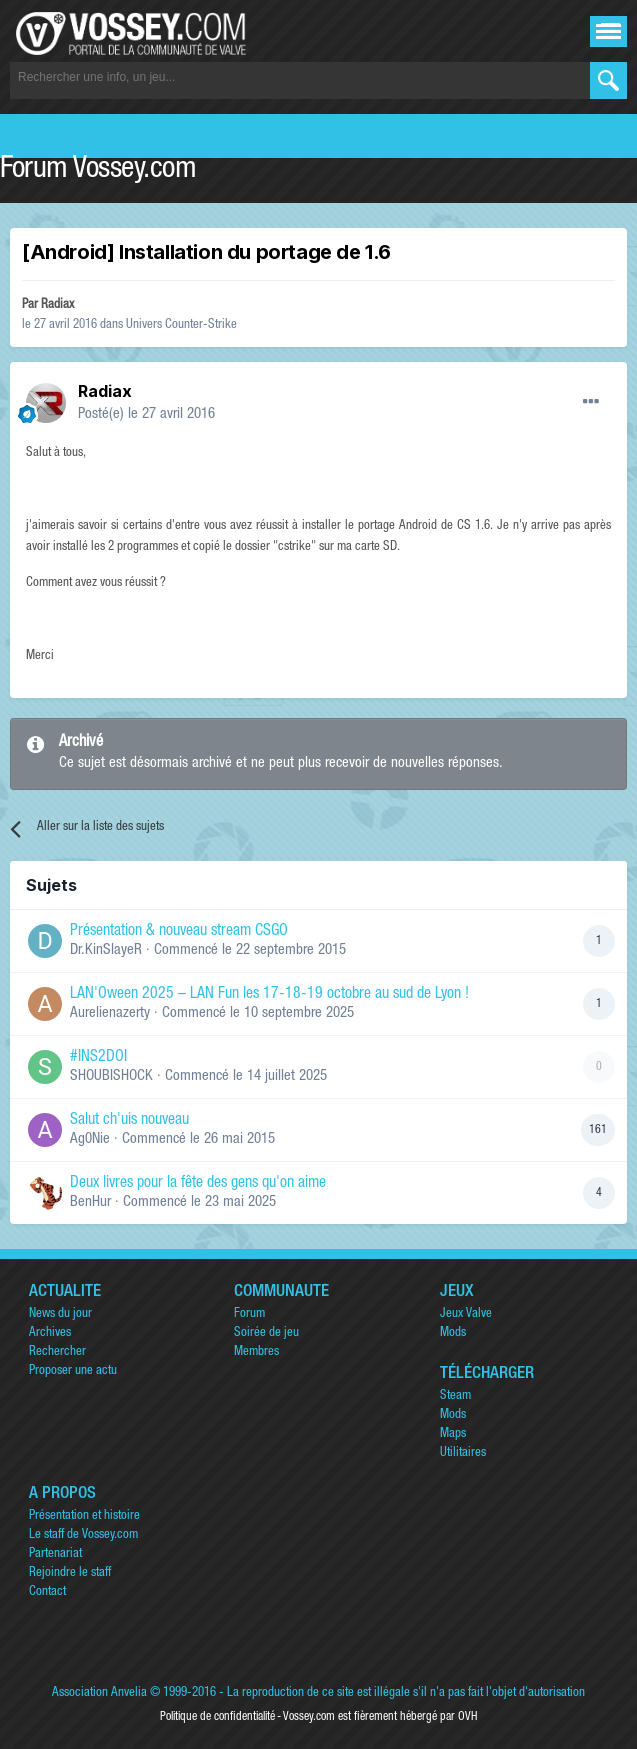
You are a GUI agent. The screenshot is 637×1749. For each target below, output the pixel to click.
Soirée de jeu (266, 1333)
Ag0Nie (90, 1139)
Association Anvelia (99, 1693)
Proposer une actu (73, 1371)
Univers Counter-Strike (181, 325)
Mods (453, 1333)
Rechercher (57, 1352)
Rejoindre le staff (70, 1573)
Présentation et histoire (84, 1516)
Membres (256, 1352)
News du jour (60, 1314)
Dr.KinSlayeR (106, 950)
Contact (47, 1592)
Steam (455, 1396)
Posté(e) (146, 414)
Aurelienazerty (110, 1013)
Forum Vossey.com (98, 171)
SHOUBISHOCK (111, 1076)
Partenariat (55, 1554)
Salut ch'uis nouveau (129, 1121)
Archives (50, 1333)
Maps (453, 1434)
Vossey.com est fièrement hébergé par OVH (380, 1717)
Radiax (57, 305)
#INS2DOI (98, 1058)
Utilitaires (463, 1453)
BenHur (90, 1202)
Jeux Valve (466, 1314)
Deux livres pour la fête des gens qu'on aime (198, 1184)
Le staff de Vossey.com (83, 1535)
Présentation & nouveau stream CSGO (179, 932)
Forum (249, 1314)
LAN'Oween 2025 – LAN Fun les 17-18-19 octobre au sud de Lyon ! (269, 995)
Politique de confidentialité (217, 1717)
